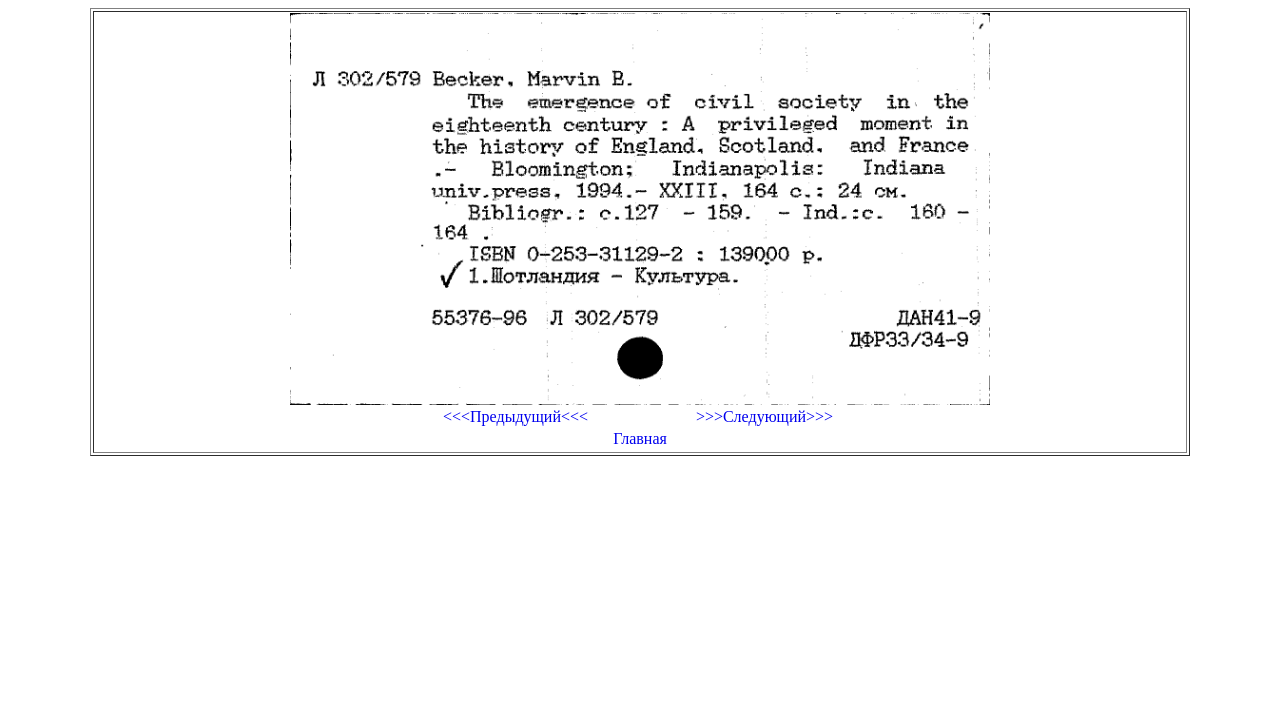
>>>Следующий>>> (764, 416)
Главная (640, 438)
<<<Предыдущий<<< (515, 416)
